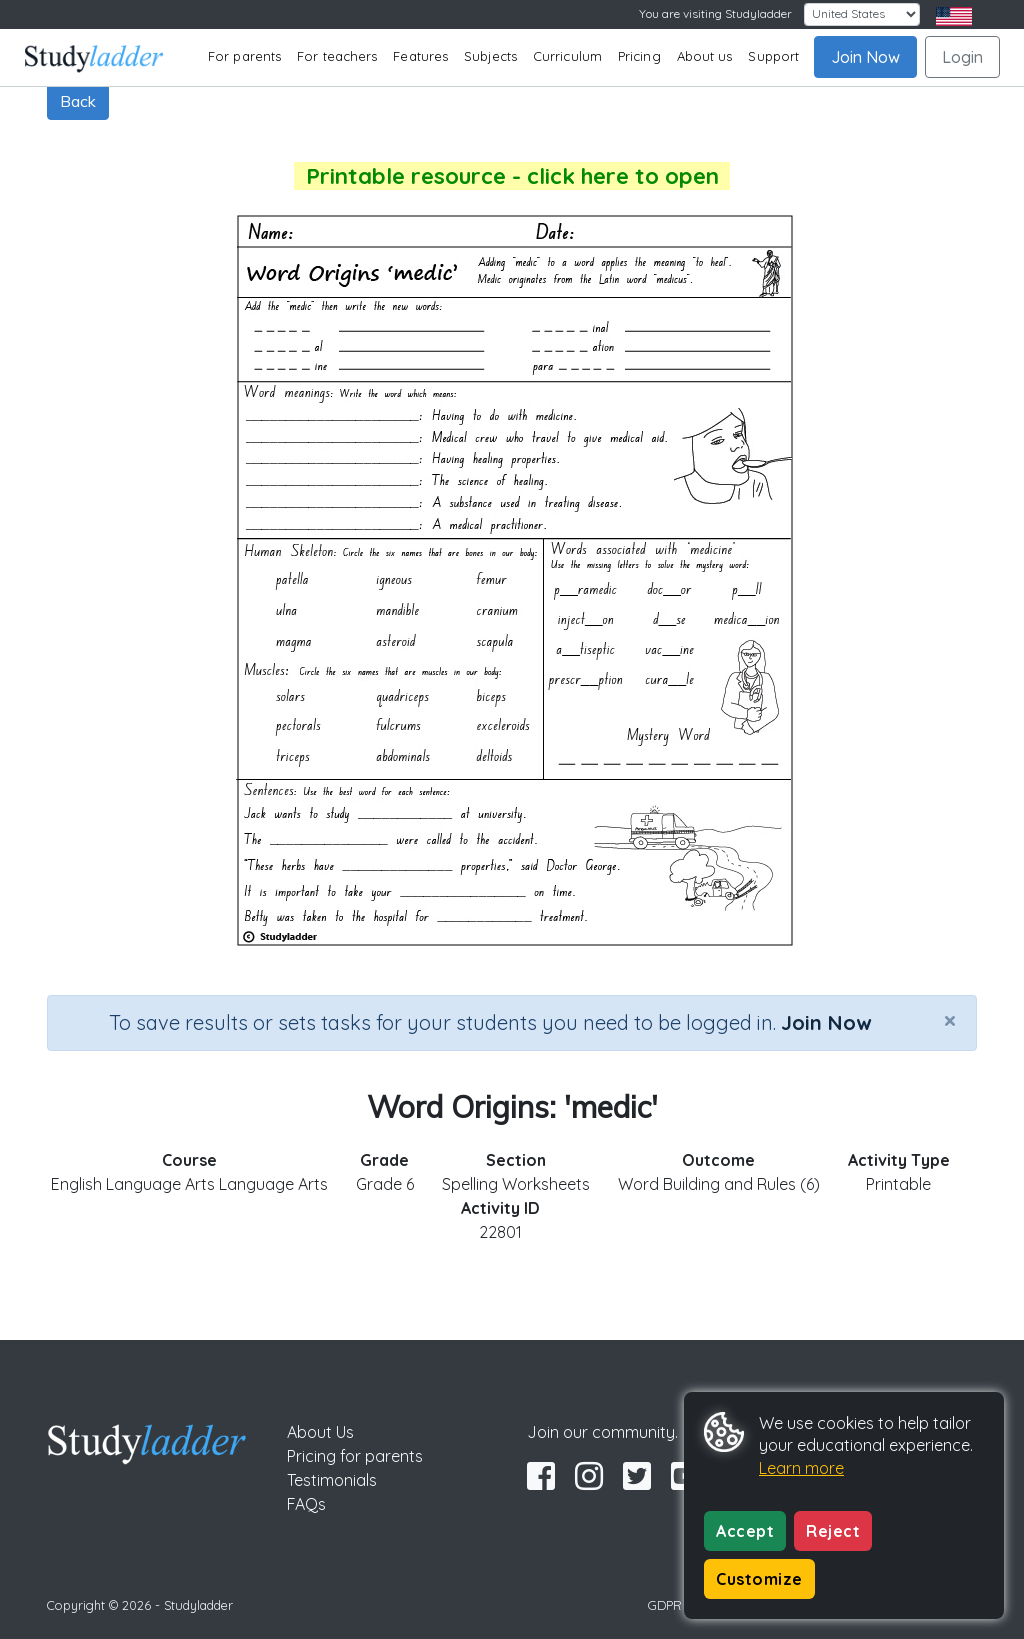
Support (773, 56)
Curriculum (567, 56)
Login (962, 57)
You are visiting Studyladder (715, 13)
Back (78, 101)
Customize (759, 1579)
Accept (745, 1531)
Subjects (490, 56)
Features (420, 56)
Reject (833, 1531)
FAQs (306, 1504)
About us (705, 56)
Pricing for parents (355, 1456)
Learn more (801, 1468)
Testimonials (332, 1480)
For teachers (337, 56)
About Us (320, 1432)
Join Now (865, 57)
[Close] (950, 1020)
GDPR (665, 1605)
